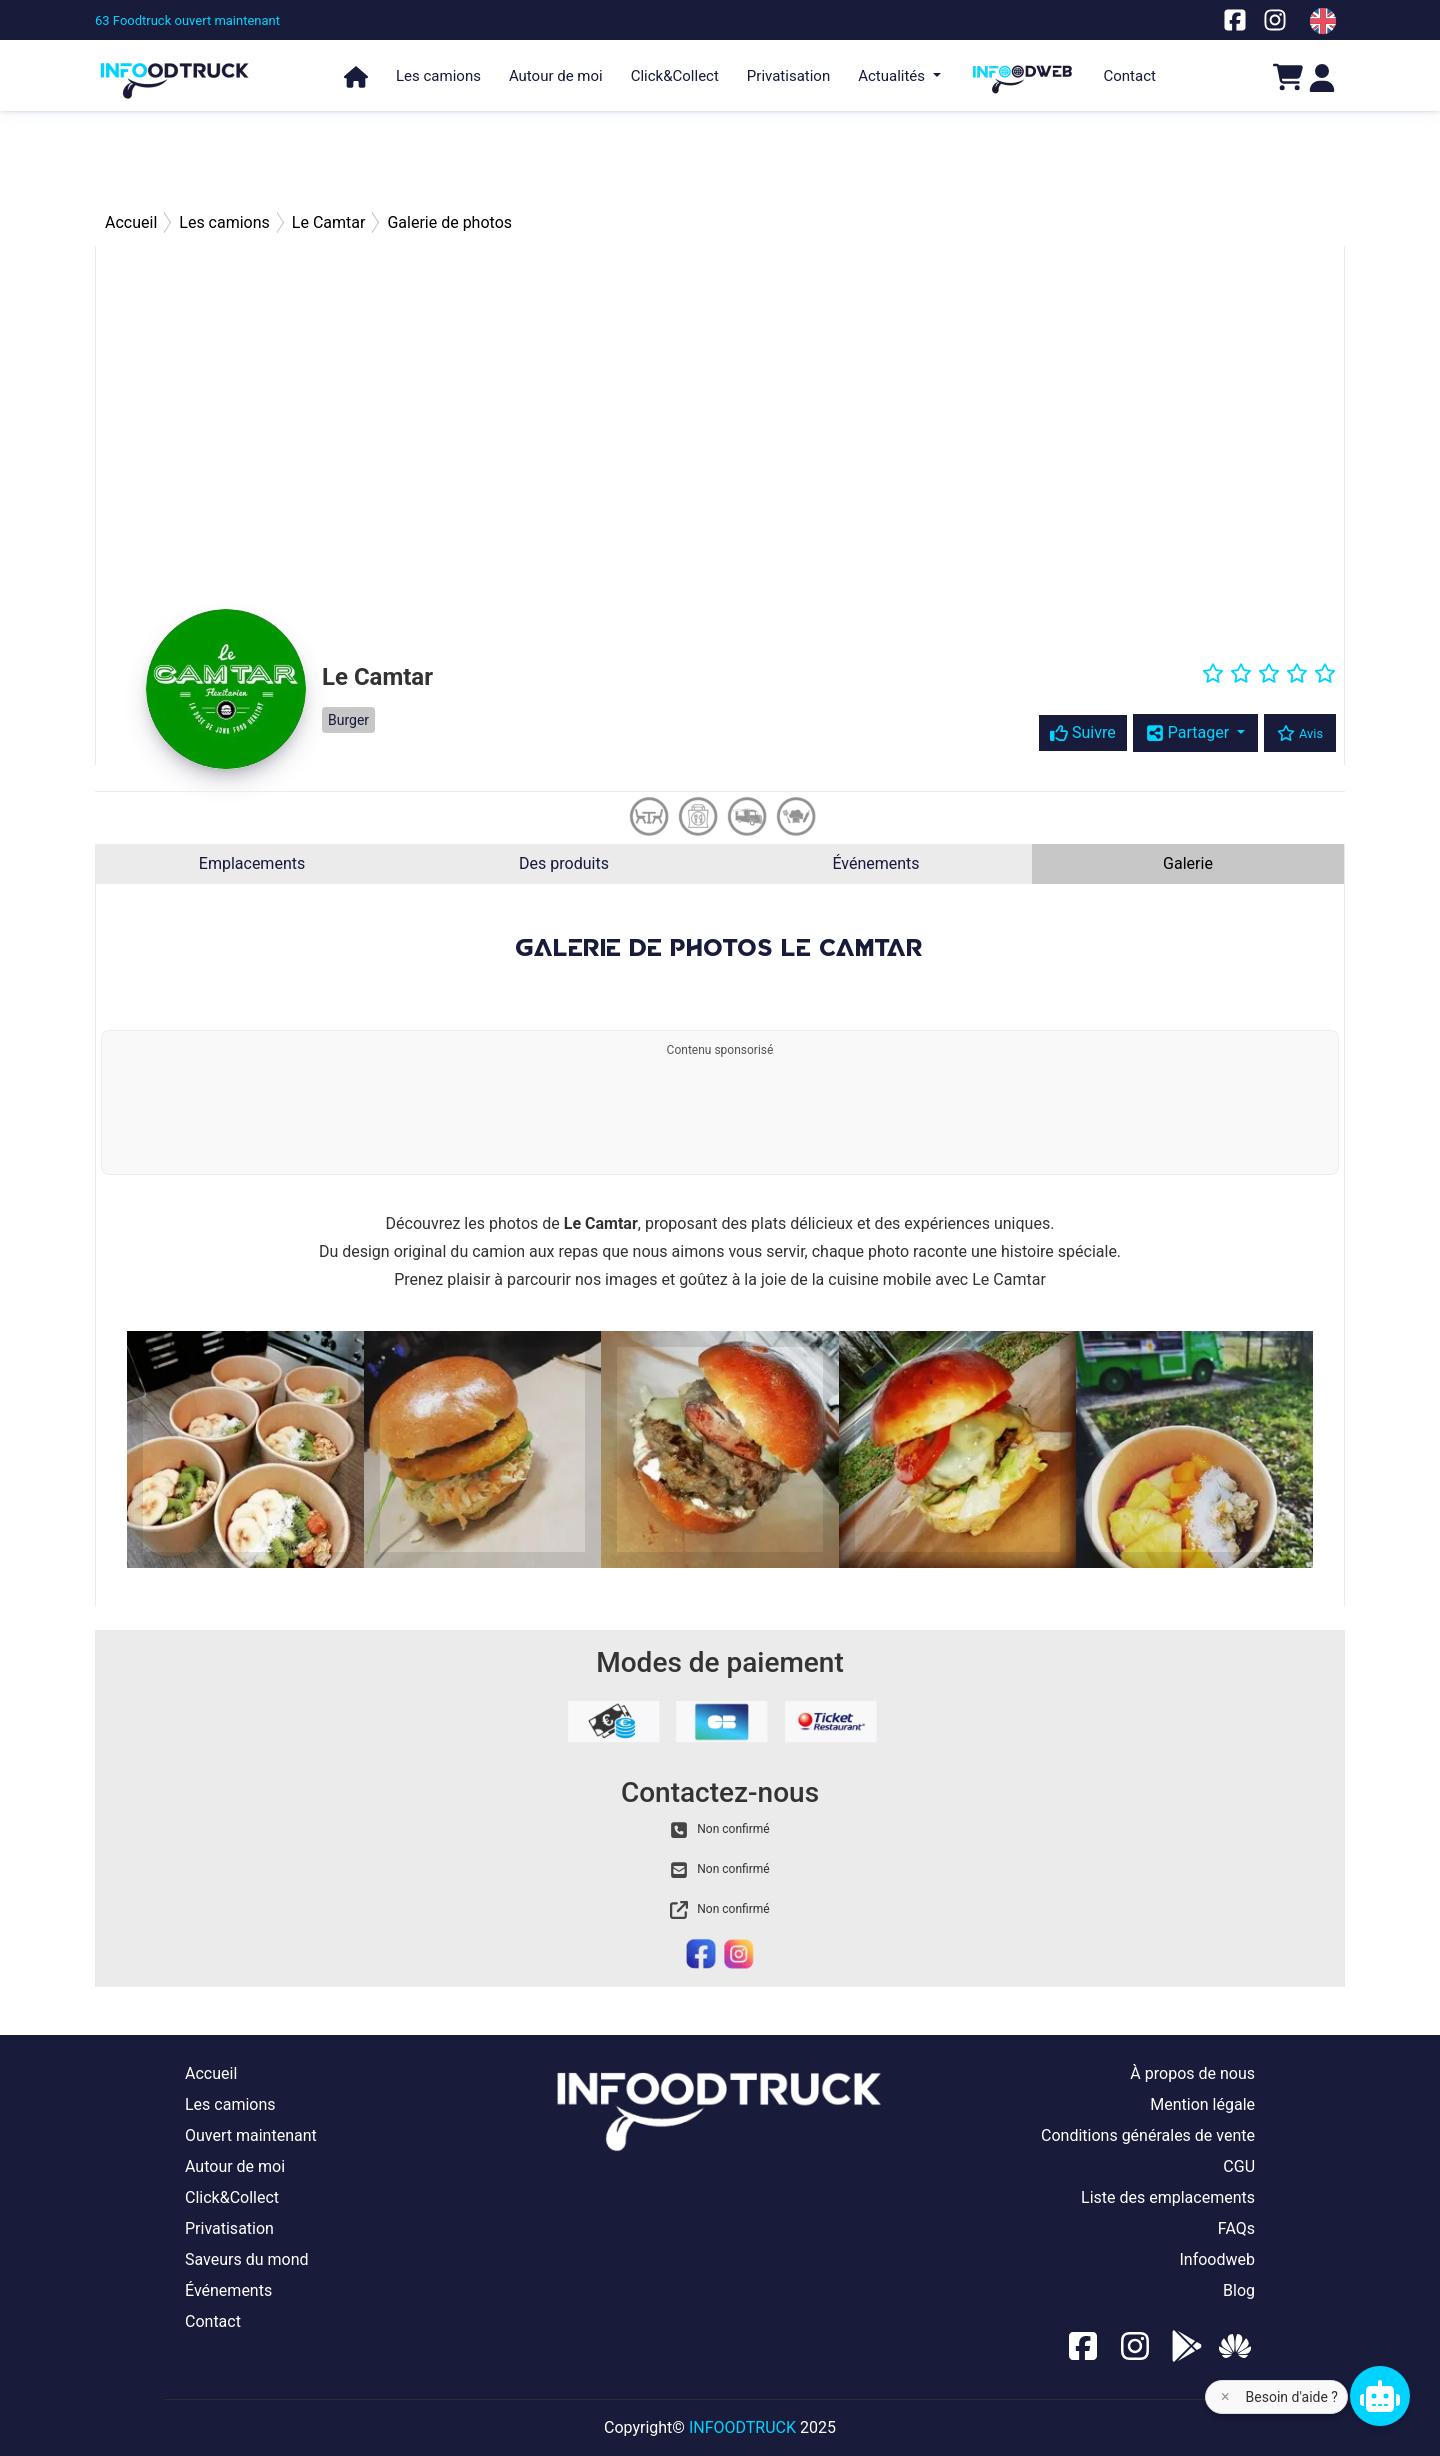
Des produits (564, 863)
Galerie (1188, 863)
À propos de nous (1192, 2073)
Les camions (438, 76)
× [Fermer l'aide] (1225, 2396)
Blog (1239, 2290)
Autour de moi (556, 76)
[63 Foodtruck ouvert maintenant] (187, 20)
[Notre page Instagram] (1275, 19)
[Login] (1322, 77)
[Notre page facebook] (1235, 19)
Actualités (893, 76)
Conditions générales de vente (1148, 2135)
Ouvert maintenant (251, 2135)
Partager (1189, 732)
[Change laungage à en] (1323, 21)
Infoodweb (1217, 2259)
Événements (875, 863)
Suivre (1083, 732)
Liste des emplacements (1168, 2197)
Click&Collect (675, 76)
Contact (1130, 76)
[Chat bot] (1380, 2396)
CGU (1239, 2166)
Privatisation (788, 76)
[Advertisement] (720, 160)
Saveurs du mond (247, 2259)
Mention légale (1202, 2104)
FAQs (1236, 2228)
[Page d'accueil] (175, 71)
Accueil (211, 2073)
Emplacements (252, 863)
